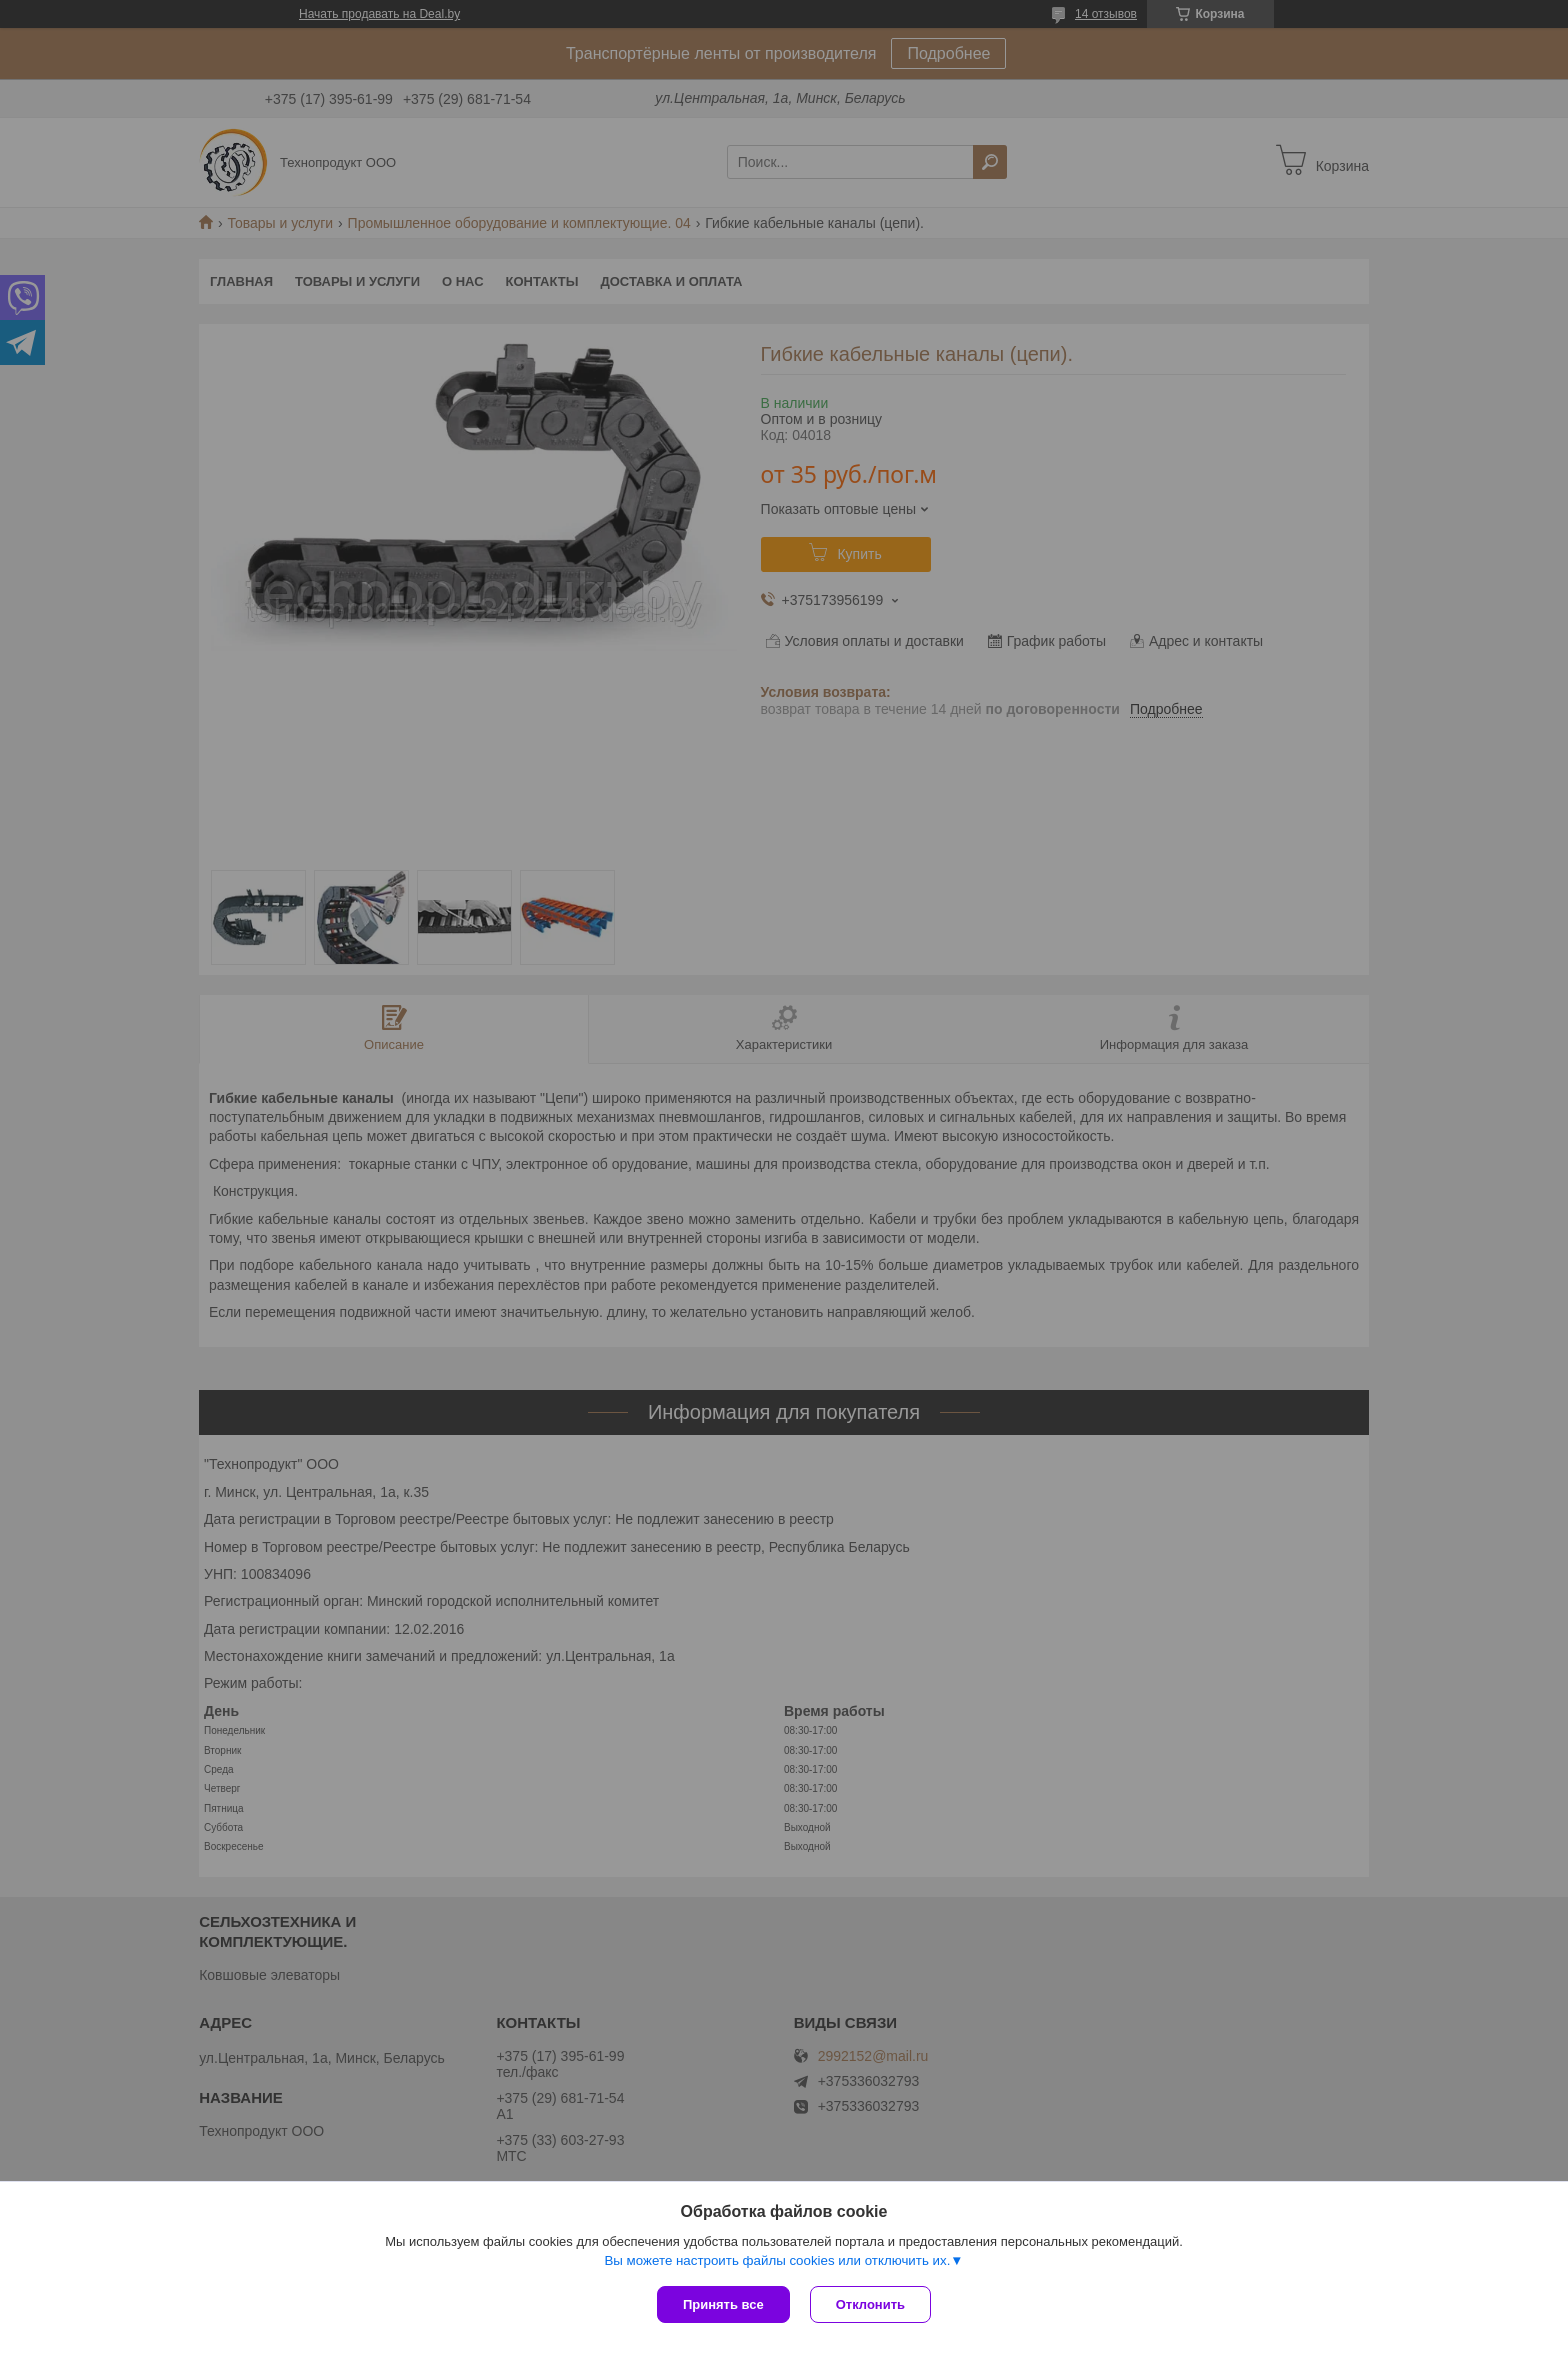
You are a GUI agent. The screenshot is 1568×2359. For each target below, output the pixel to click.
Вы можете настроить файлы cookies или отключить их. (777, 2260)
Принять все (723, 2304)
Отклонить (870, 2304)
